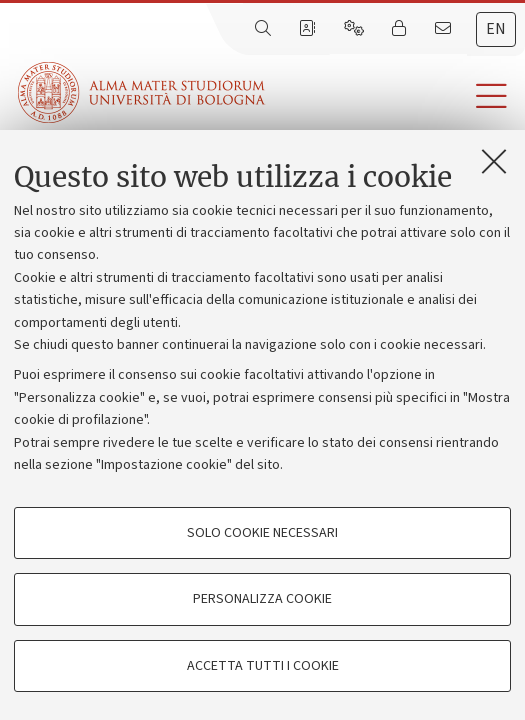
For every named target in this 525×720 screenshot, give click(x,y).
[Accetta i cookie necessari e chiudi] (494, 161)
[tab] (496, 29)
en (496, 29)
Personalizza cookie (262, 599)
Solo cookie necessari (262, 533)
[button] (395, 96)
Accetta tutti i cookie (263, 666)
